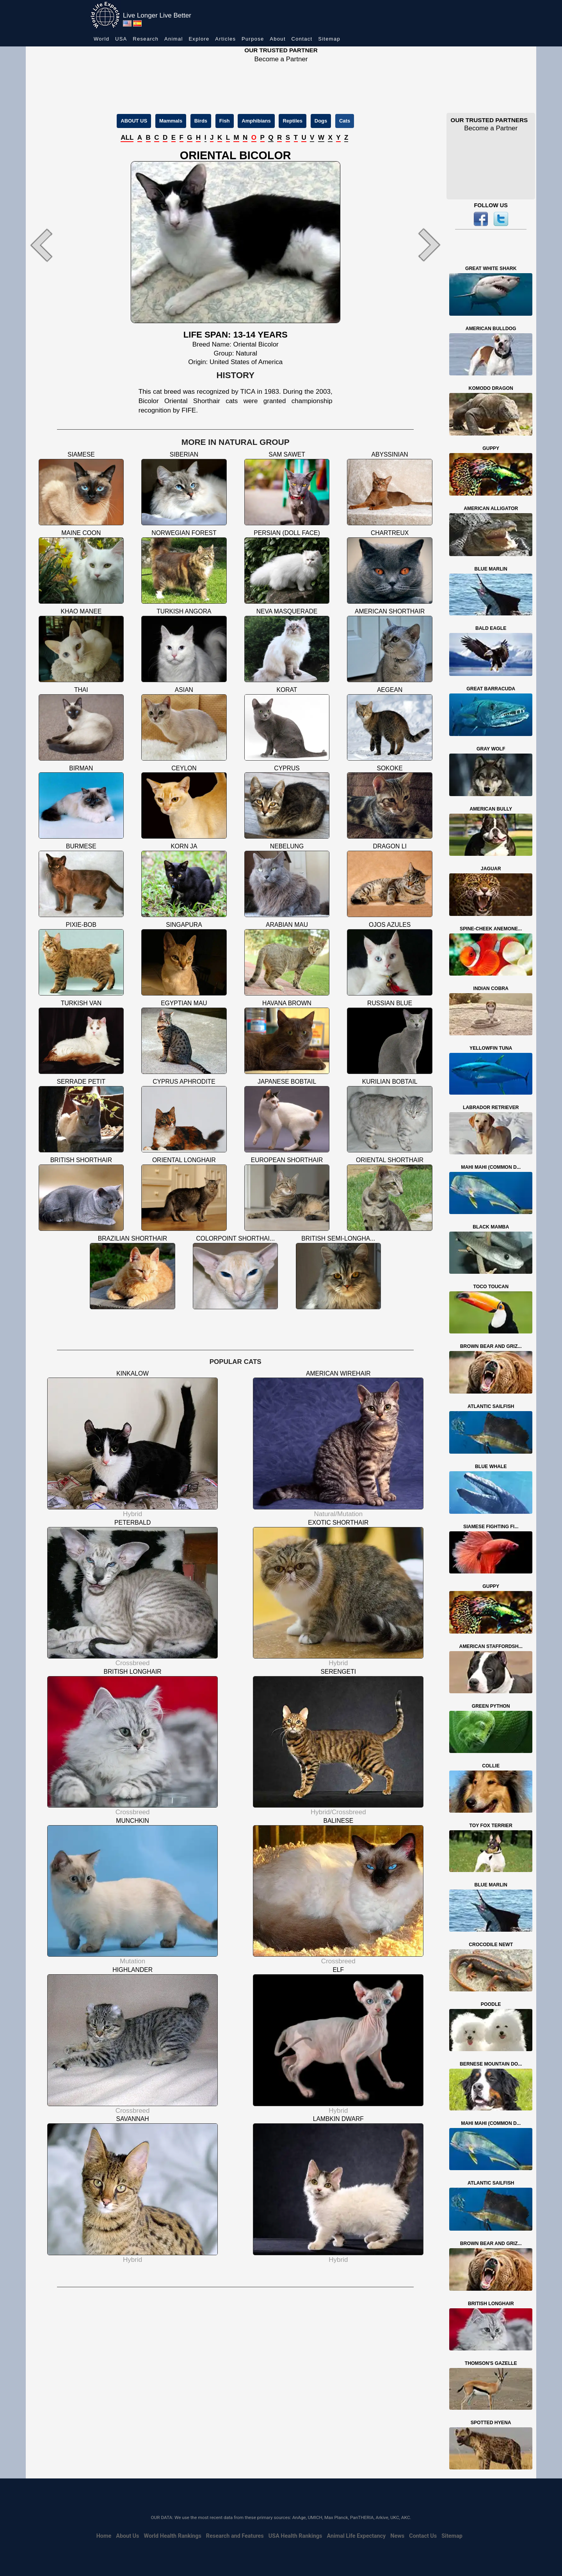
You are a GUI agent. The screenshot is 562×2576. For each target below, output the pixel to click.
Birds (200, 121)
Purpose (253, 39)
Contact (302, 39)
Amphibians (256, 121)
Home (103, 2536)
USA (121, 39)
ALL (127, 137)
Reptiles (292, 121)
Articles (225, 39)
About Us (127, 2536)
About (277, 39)
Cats (344, 121)
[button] (57, 245)
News (397, 2536)
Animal (173, 39)
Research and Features (235, 2536)
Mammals (170, 121)
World (101, 39)
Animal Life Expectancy (356, 2536)
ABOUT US (134, 121)
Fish (224, 121)
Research (145, 39)
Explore (199, 39)
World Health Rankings (172, 2536)
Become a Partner (281, 59)
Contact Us (423, 2536)
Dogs (321, 121)
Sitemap (329, 39)
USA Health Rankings (295, 2536)
